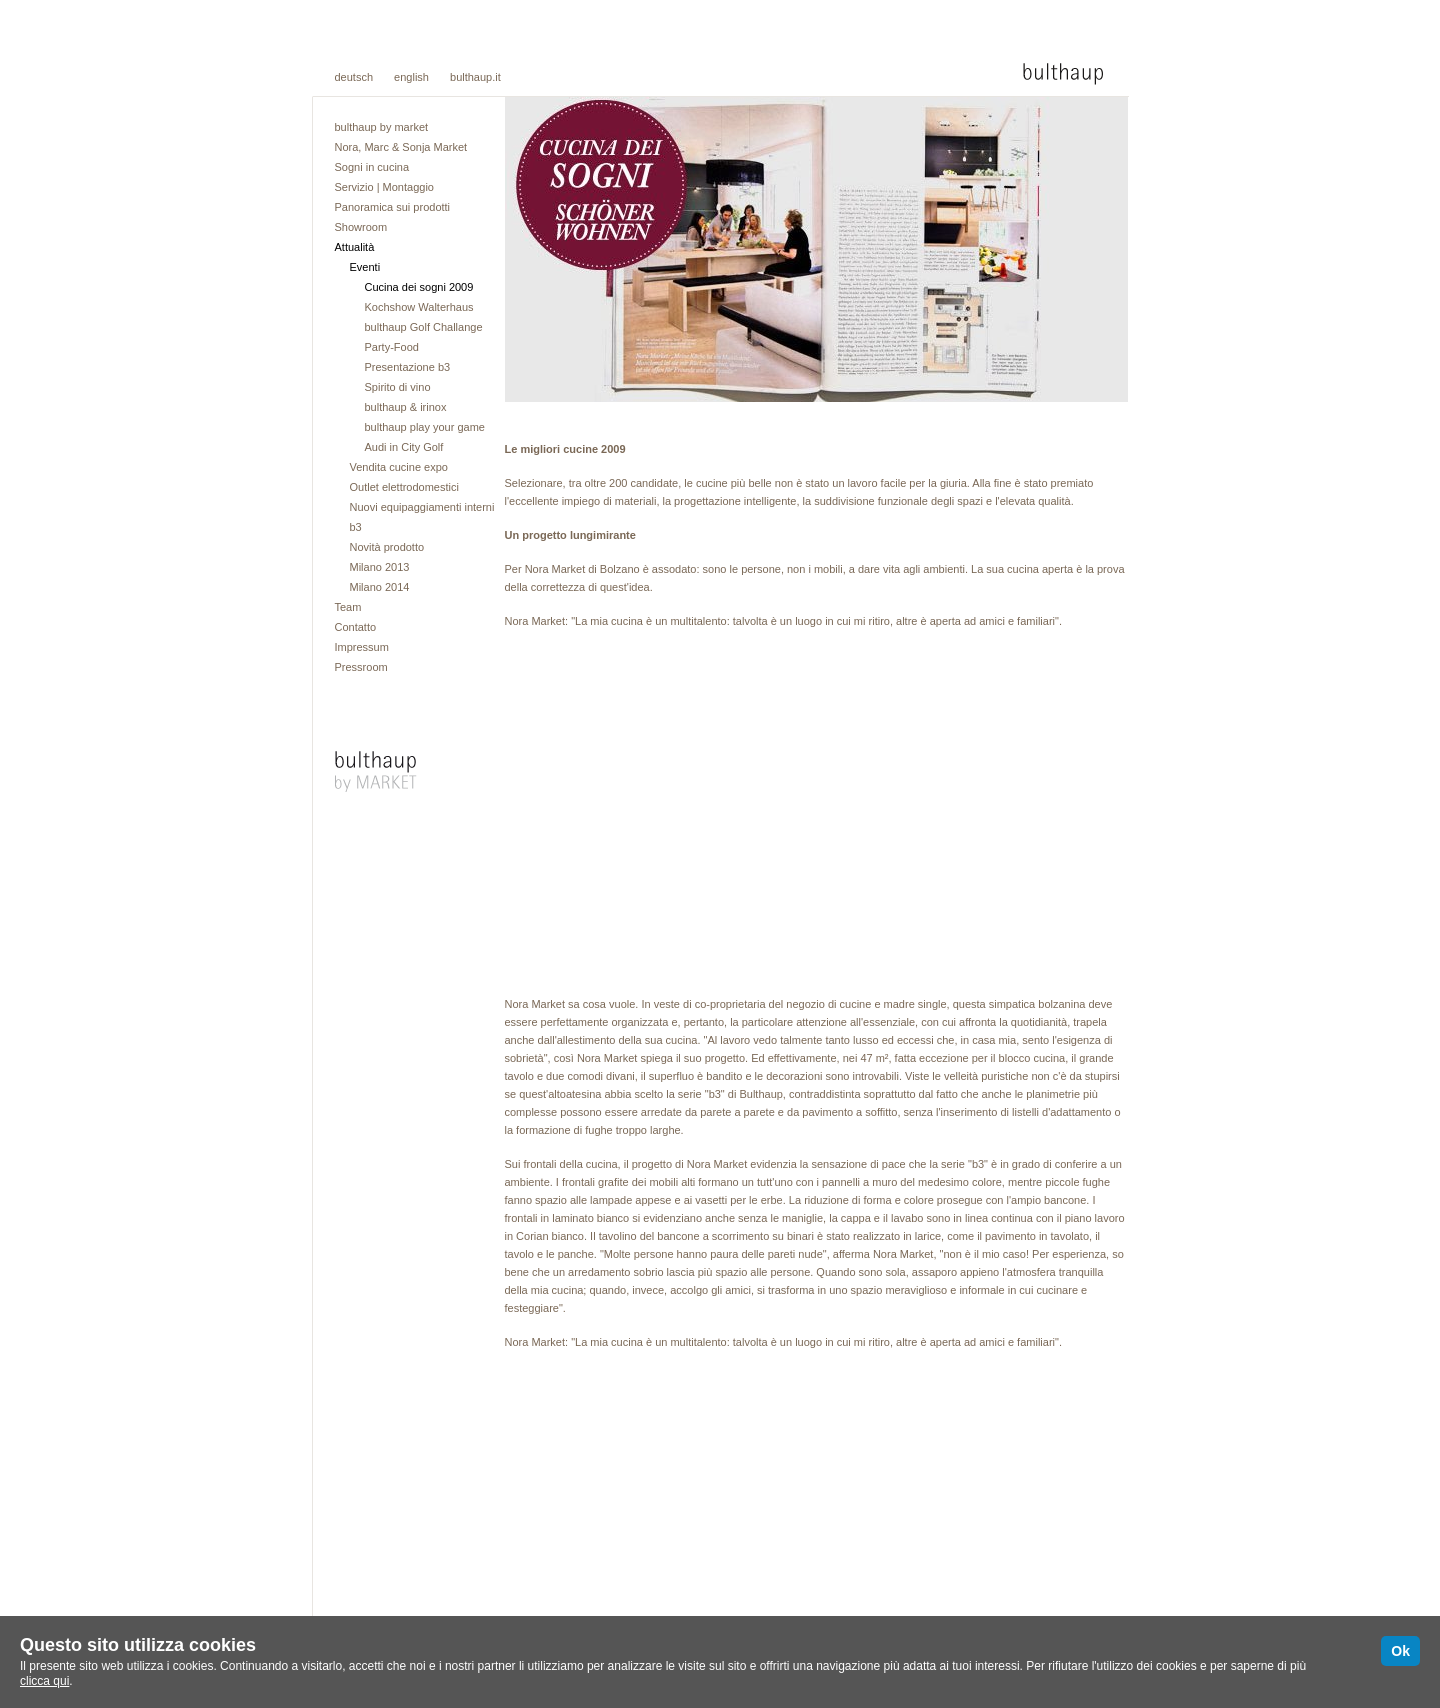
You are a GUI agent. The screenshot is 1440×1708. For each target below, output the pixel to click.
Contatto (356, 627)
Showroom (361, 227)
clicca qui (44, 1681)
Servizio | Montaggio (384, 187)
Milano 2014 (380, 587)
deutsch (354, 77)
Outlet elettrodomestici (404, 487)
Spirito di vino (398, 387)
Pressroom (361, 667)
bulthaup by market (382, 127)
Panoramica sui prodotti (393, 207)
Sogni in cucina (372, 167)
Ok (1400, 1651)
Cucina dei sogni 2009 (419, 287)
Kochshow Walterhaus (419, 307)
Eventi (365, 267)
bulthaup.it (475, 77)
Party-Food (392, 347)
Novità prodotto (387, 547)
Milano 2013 (380, 567)
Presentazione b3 (408, 367)
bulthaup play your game (425, 427)
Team (348, 607)
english (411, 77)
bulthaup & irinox (406, 407)
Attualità (355, 247)
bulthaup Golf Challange (424, 327)
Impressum (362, 647)
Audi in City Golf (404, 447)
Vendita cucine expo (399, 467)
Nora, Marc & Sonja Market (401, 147)
